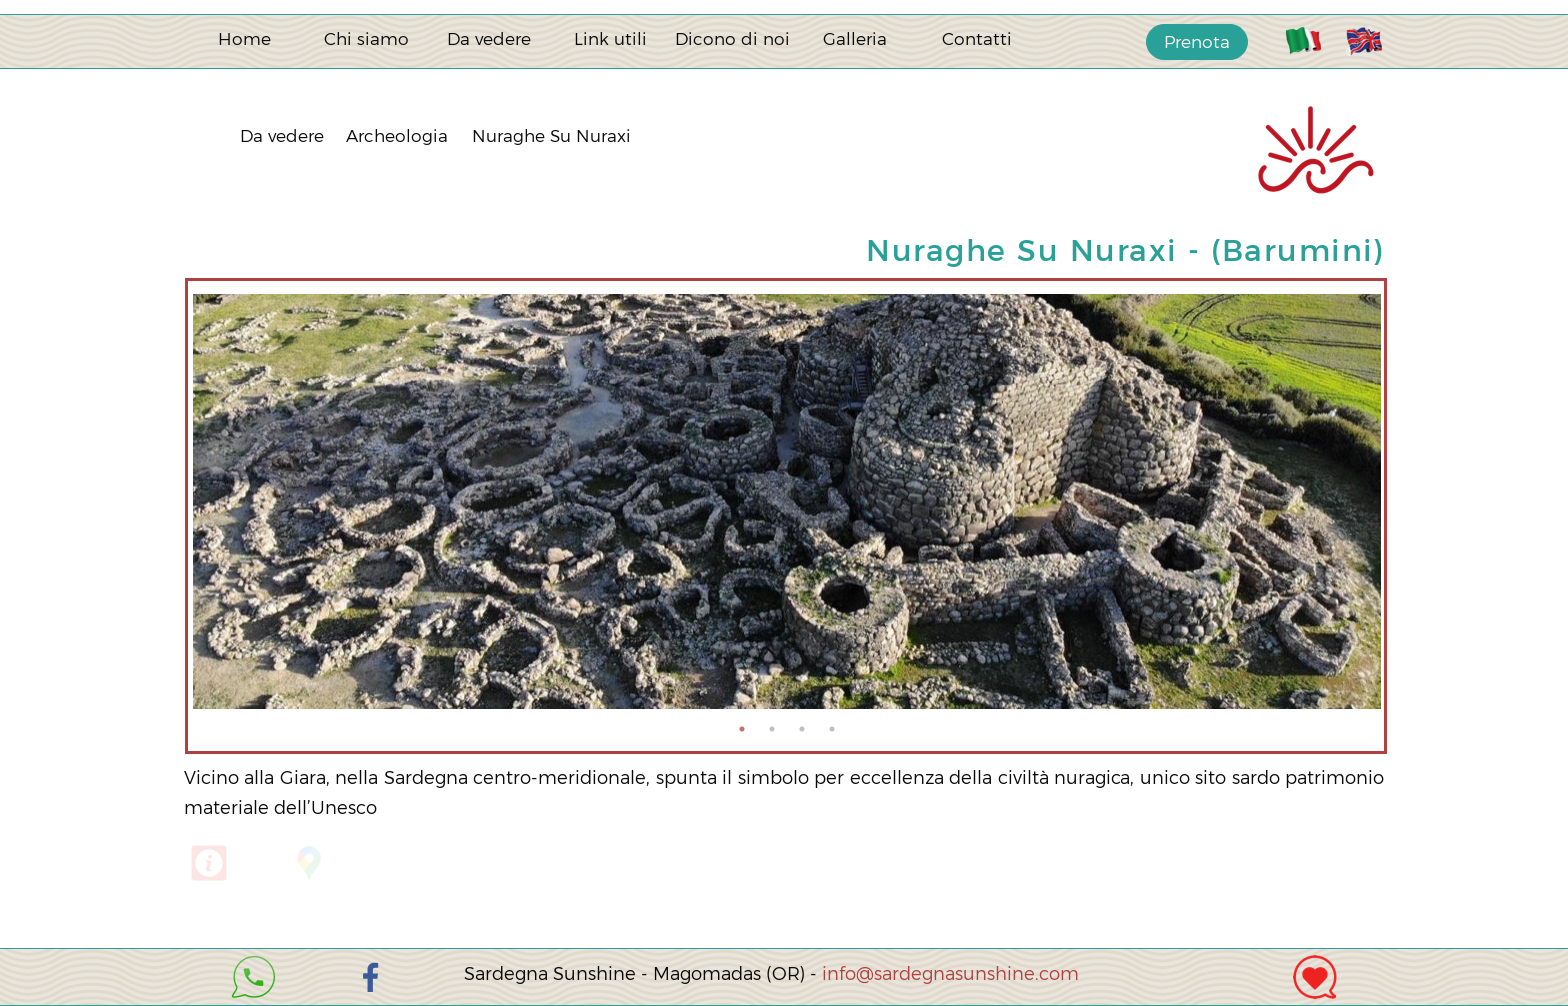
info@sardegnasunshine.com (950, 974)
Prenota (1197, 42)
